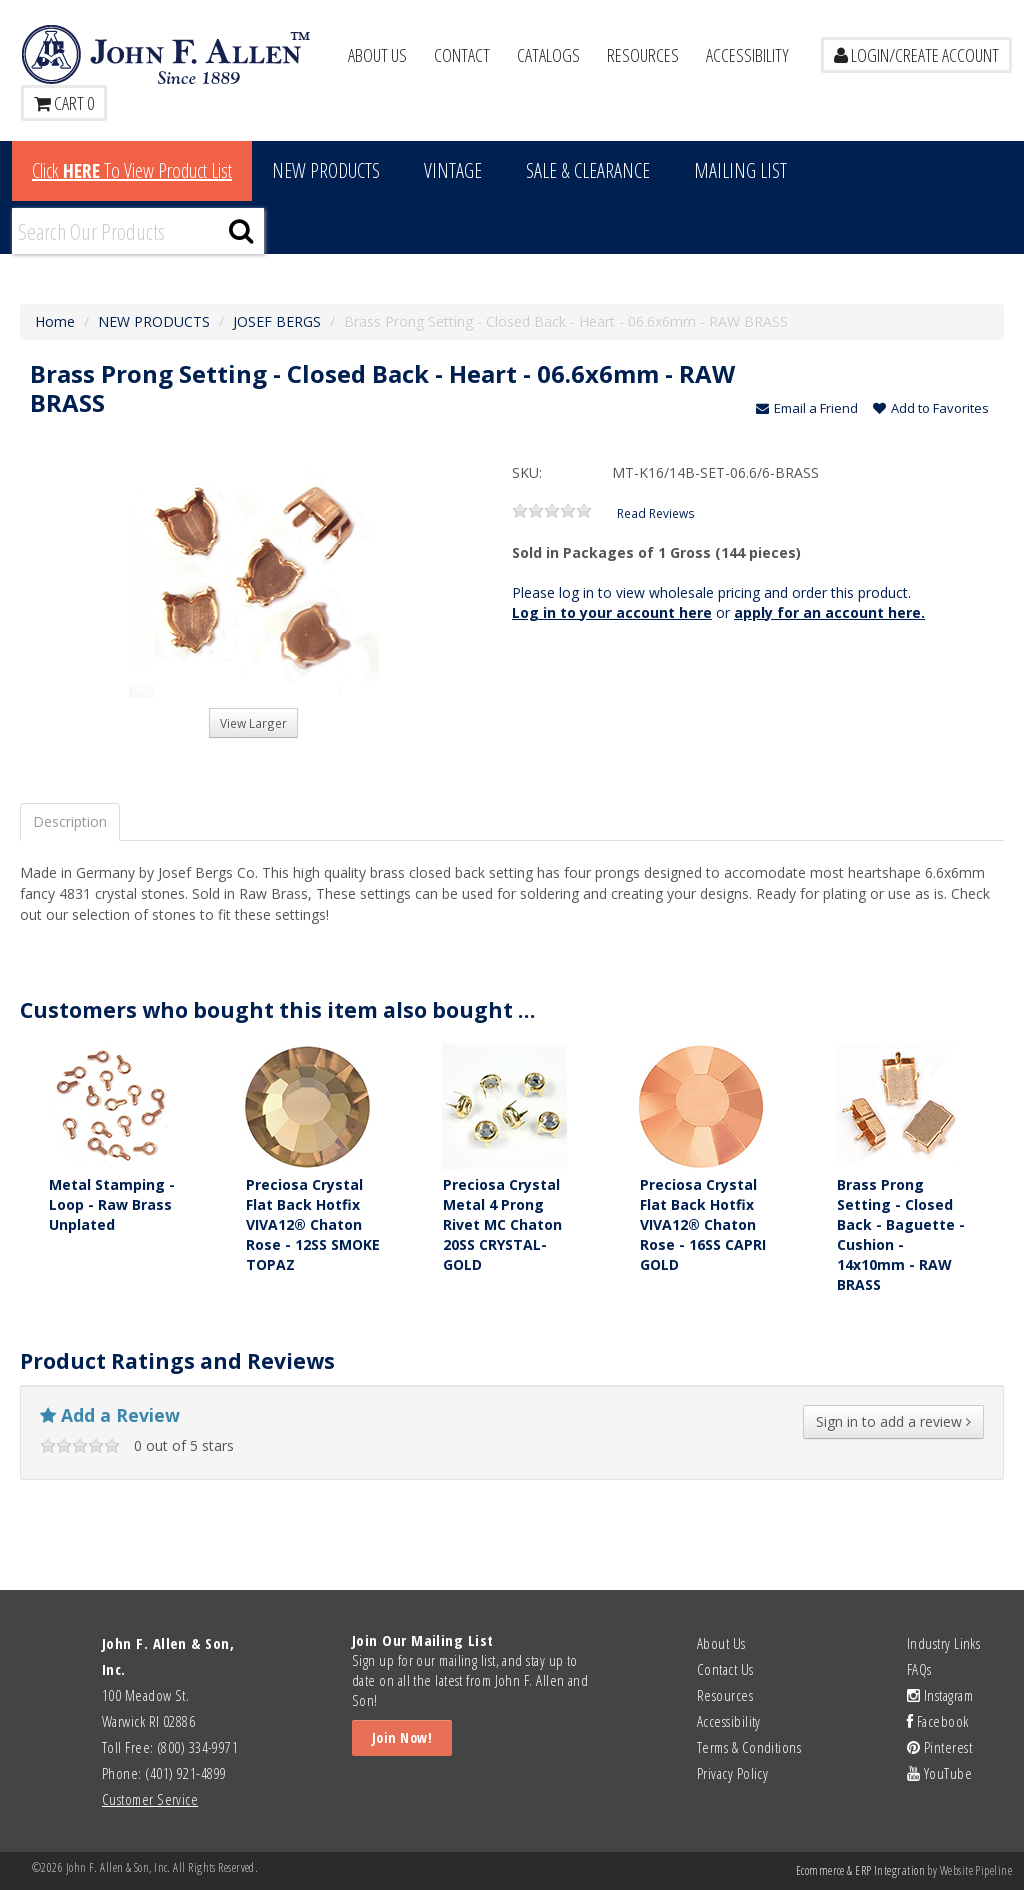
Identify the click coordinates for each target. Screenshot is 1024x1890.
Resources (643, 55)
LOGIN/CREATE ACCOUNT (916, 55)
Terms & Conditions (749, 1747)
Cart (64, 103)
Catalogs (548, 55)
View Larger (253, 723)
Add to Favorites (931, 408)
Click (132, 170)
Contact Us (725, 1669)
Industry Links (943, 1643)
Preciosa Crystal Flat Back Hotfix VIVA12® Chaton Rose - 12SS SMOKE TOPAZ (313, 1224)
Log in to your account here (612, 612)
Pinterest (939, 1747)
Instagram (940, 1695)
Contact (462, 55)
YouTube (939, 1773)
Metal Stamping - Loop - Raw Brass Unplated (112, 1204)
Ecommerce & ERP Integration (860, 1870)
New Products (326, 170)
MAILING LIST (740, 170)
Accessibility (747, 55)
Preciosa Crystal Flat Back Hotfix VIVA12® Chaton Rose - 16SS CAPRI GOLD (703, 1224)
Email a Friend (807, 408)
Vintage (453, 170)
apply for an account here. (829, 612)
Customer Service (150, 1799)
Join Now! (402, 1737)
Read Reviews (656, 513)
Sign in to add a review (893, 1421)
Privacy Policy (732, 1773)
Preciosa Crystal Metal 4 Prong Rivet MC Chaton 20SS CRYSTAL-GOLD (502, 1224)
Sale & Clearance (588, 170)
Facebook (938, 1721)
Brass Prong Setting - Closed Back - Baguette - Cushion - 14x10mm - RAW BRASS (901, 1234)
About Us (377, 55)
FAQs (919, 1669)
